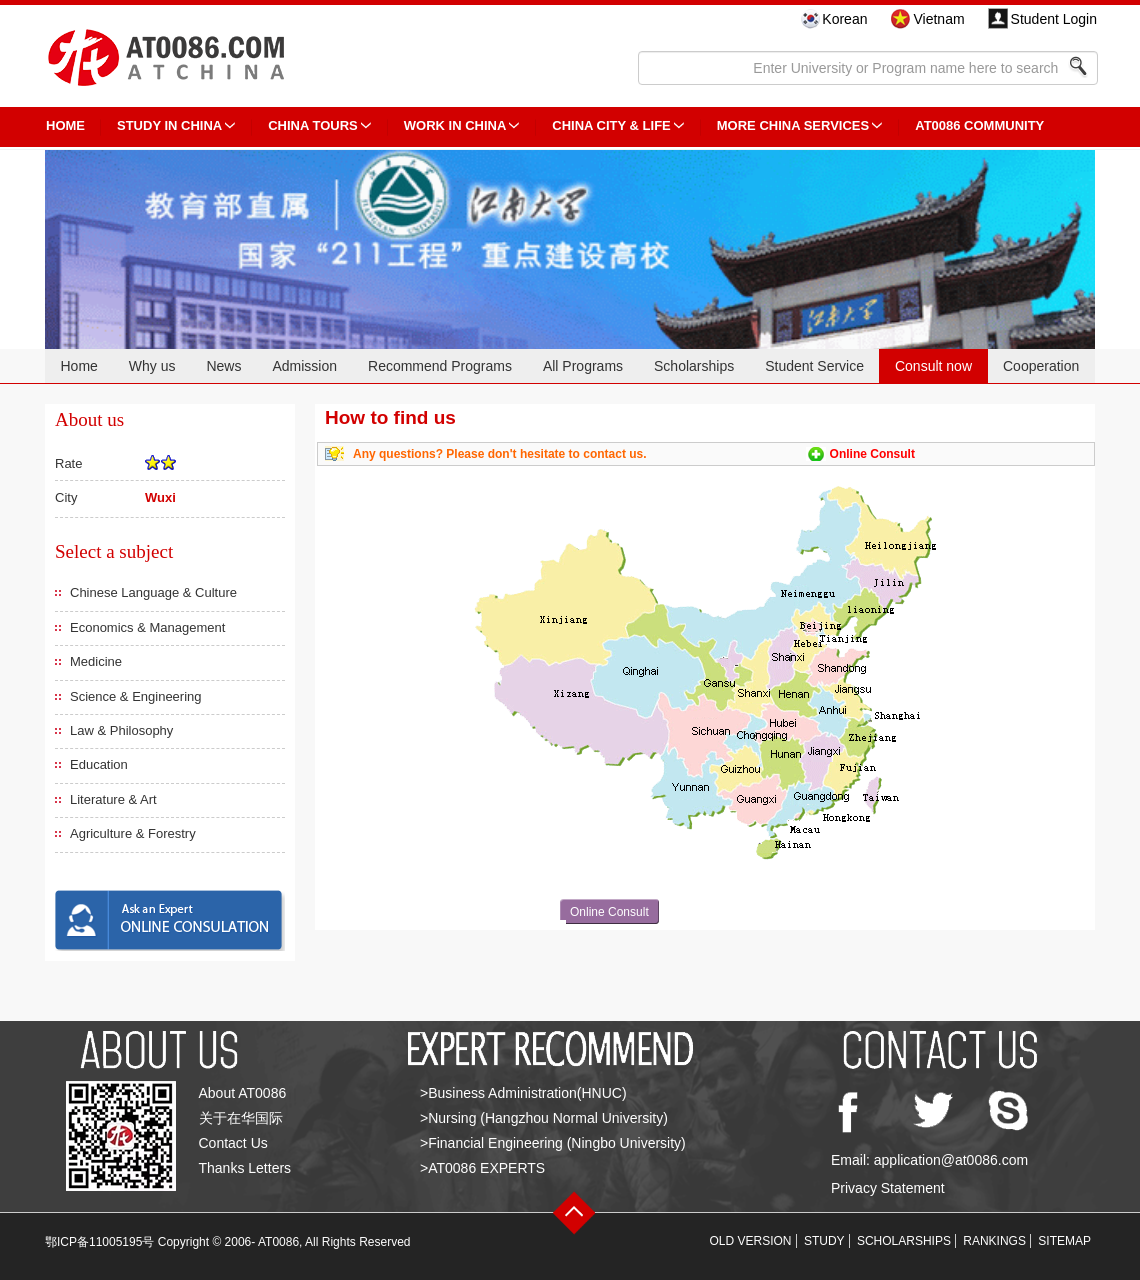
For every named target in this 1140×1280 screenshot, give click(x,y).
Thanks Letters (245, 1168)
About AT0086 (243, 1093)
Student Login (1054, 19)
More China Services (793, 125)
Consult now (933, 366)
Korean (844, 19)
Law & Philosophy (121, 730)
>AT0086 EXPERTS (482, 1168)
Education (99, 764)
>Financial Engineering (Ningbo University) (553, 1143)
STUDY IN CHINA (169, 125)
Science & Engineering (136, 696)
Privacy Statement (888, 1188)
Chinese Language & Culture (153, 592)
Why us (152, 366)
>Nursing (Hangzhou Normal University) (544, 1118)
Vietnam (938, 19)
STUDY (824, 1241)
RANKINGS (994, 1241)
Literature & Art (113, 799)
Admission (304, 366)
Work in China (455, 125)
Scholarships (694, 366)
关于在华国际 (241, 1118)
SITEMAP (1064, 1241)
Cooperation (1041, 366)
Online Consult (872, 454)
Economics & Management (147, 627)
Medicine (96, 661)
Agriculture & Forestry (133, 833)
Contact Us (233, 1143)
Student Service (814, 366)
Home (78, 366)
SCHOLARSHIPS (904, 1241)
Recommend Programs (440, 366)
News (223, 366)
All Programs (583, 366)
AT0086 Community (979, 125)
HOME (65, 125)
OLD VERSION (751, 1241)
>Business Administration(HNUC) (523, 1093)
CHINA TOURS (313, 125)
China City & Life (611, 125)
